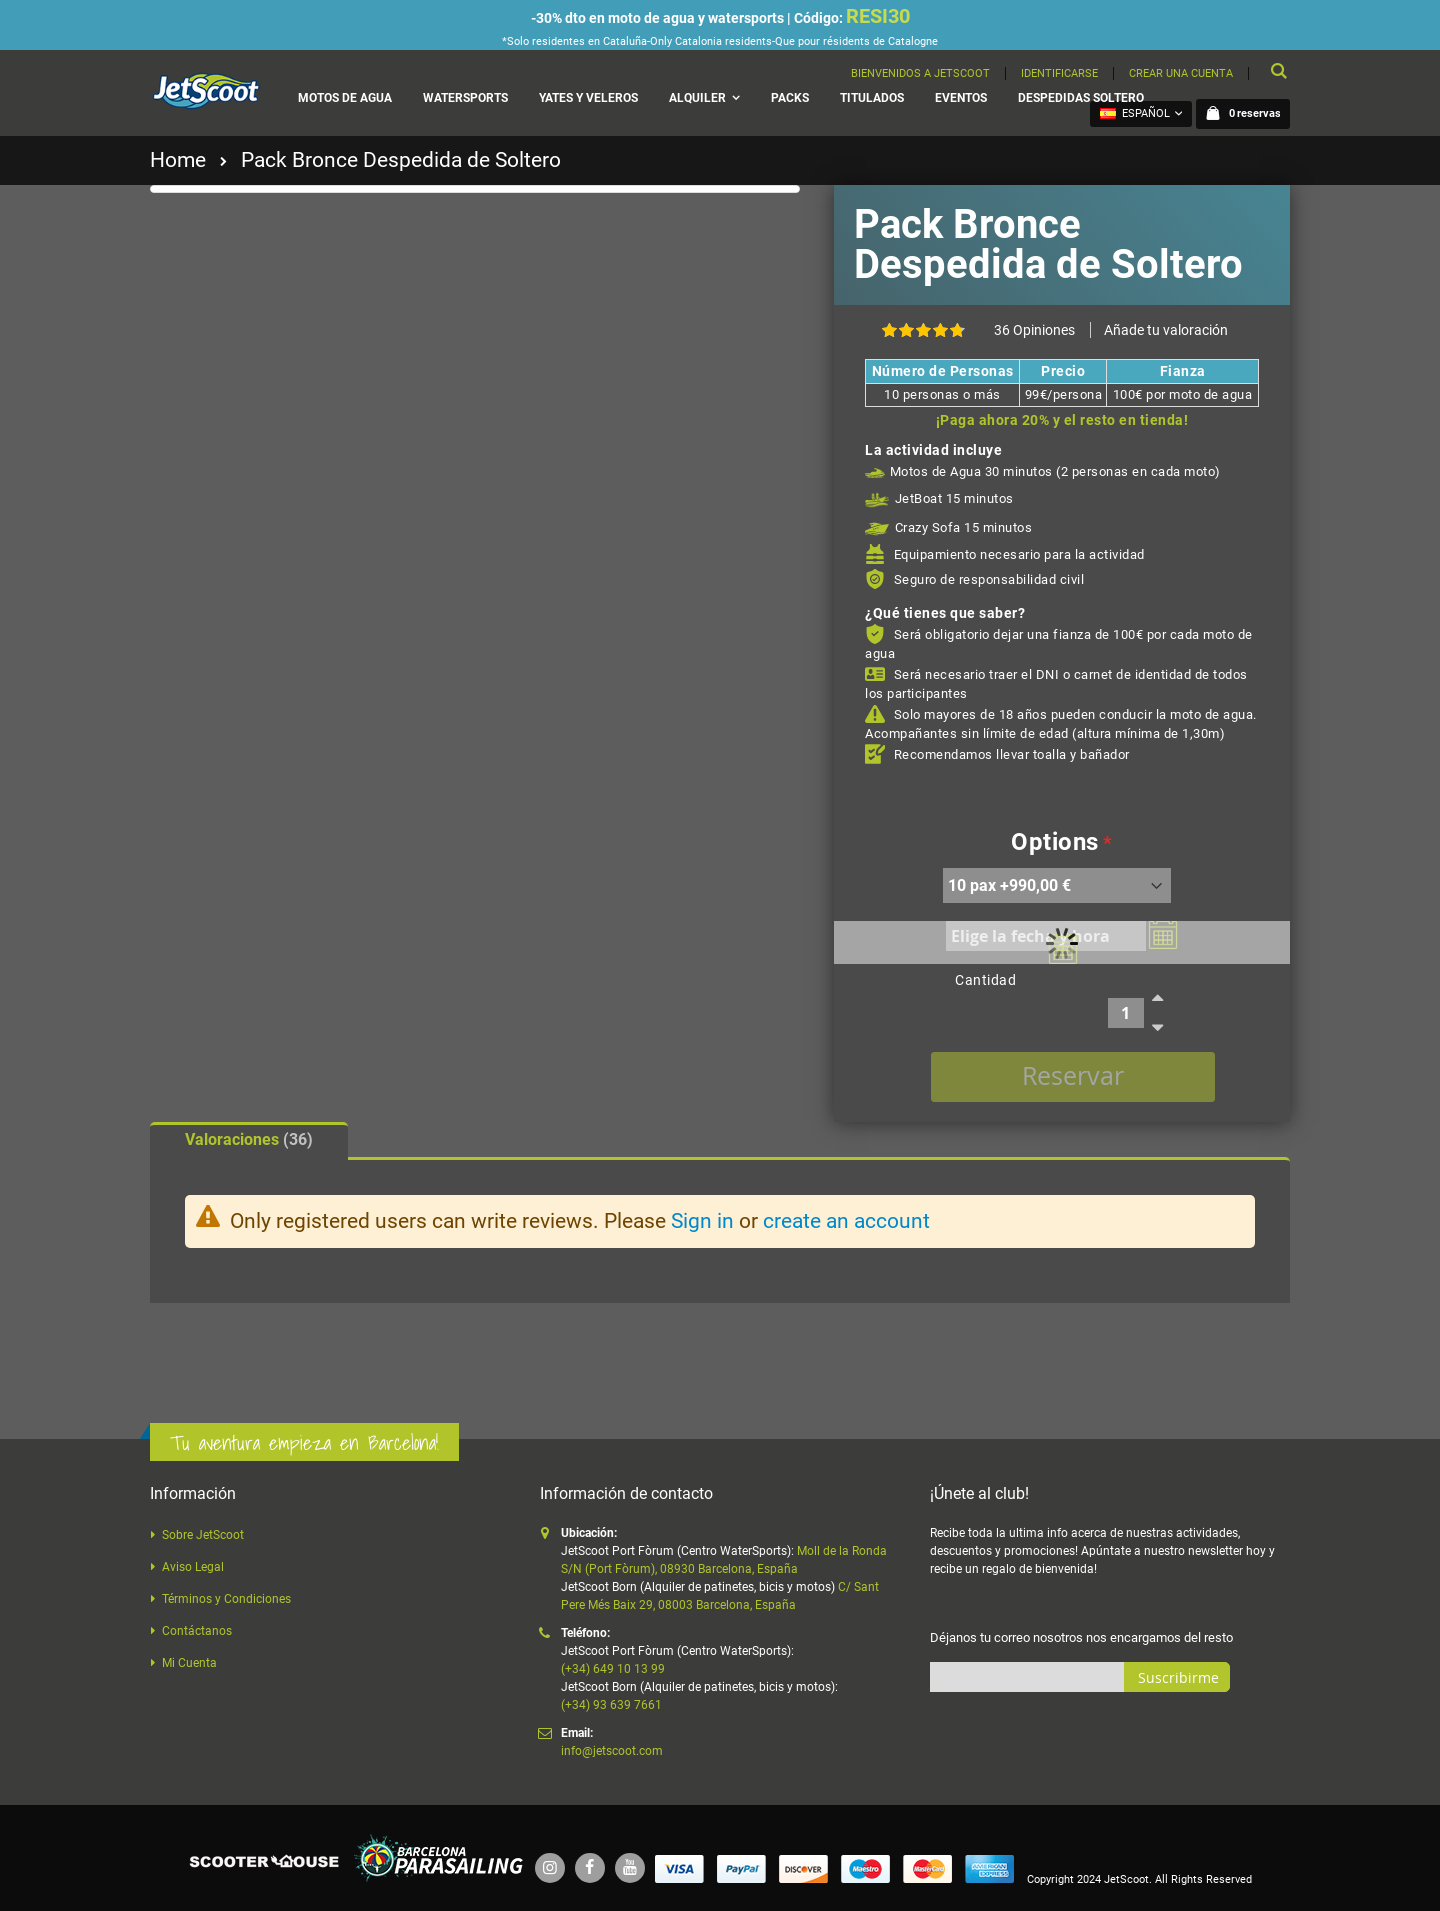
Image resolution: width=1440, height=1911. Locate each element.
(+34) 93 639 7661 (611, 1705)
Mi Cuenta (189, 1663)
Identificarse (1059, 73)
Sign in (702, 1221)
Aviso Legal (193, 1567)
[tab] (249, 1141)
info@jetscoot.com (612, 1751)
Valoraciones (249, 1139)
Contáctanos (197, 1631)
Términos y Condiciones (226, 1599)
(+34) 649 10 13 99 (613, 1669)
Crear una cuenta (1181, 73)
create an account (846, 1221)
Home (178, 160)
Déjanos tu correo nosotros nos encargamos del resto (1081, 1637)
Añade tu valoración (1166, 330)
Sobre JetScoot (203, 1535)
